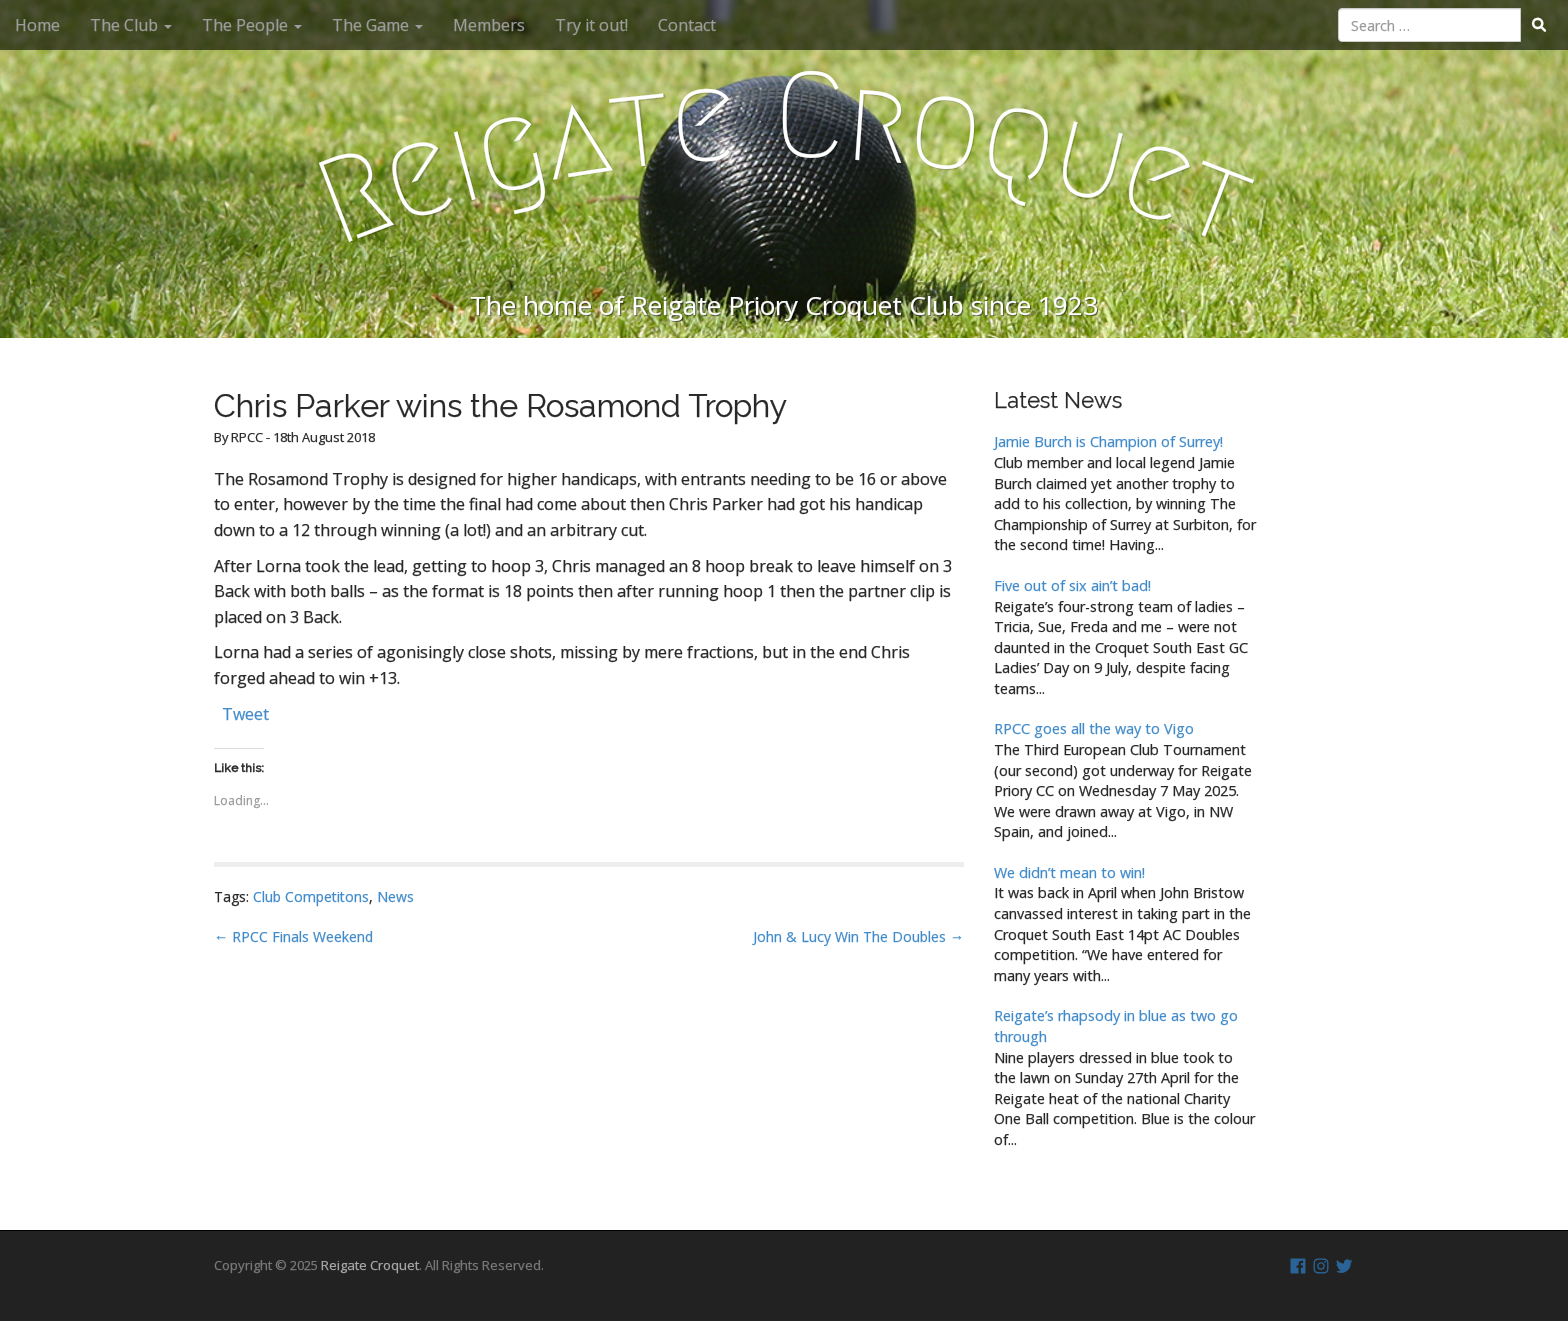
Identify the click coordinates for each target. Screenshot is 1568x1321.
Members (489, 25)
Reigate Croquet (370, 1265)
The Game (377, 25)
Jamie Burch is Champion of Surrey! (1108, 441)
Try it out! (591, 25)
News (395, 896)
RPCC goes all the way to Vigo (1094, 728)
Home (37, 25)
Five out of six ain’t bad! (1072, 585)
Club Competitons (311, 896)
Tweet (245, 711)
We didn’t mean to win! (1069, 872)
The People (252, 25)
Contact (687, 25)
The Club (131, 25)
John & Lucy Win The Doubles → (858, 936)
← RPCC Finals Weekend (293, 936)
